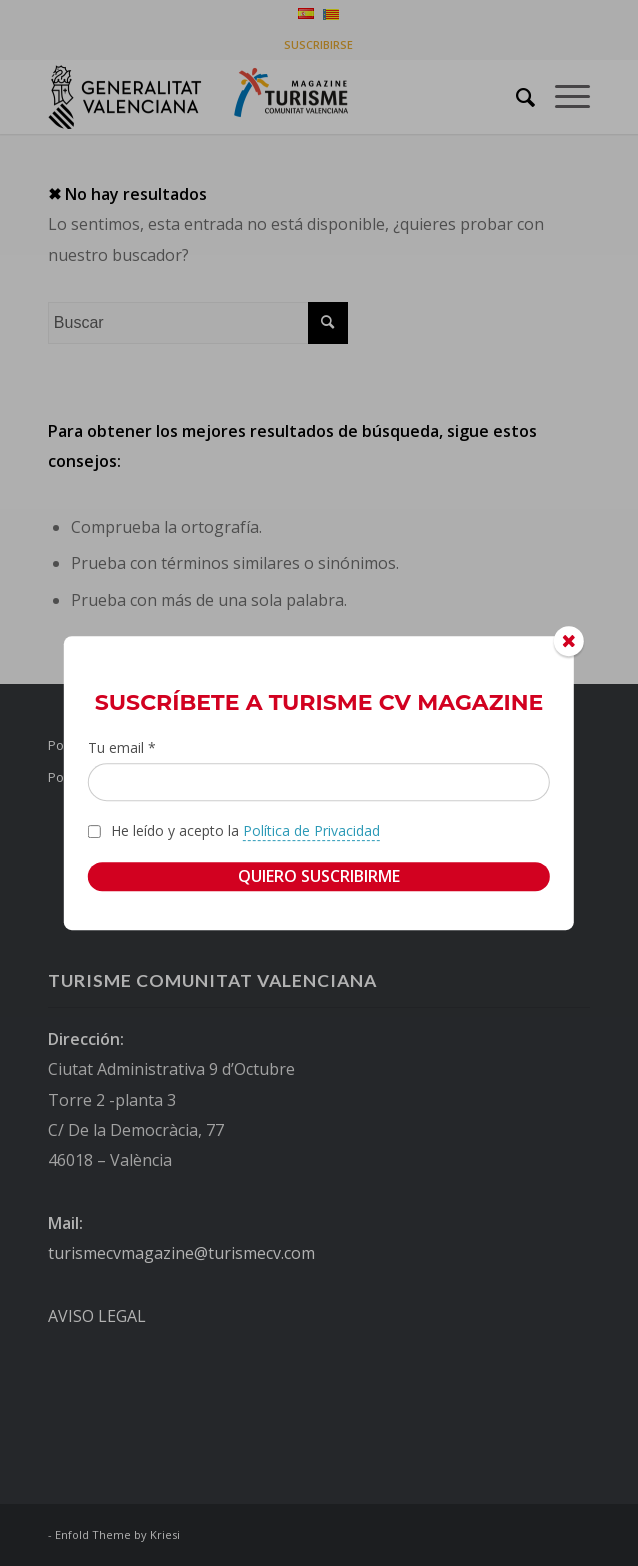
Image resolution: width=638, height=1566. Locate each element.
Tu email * (122, 747)
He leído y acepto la (245, 831)
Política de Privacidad (311, 830)
